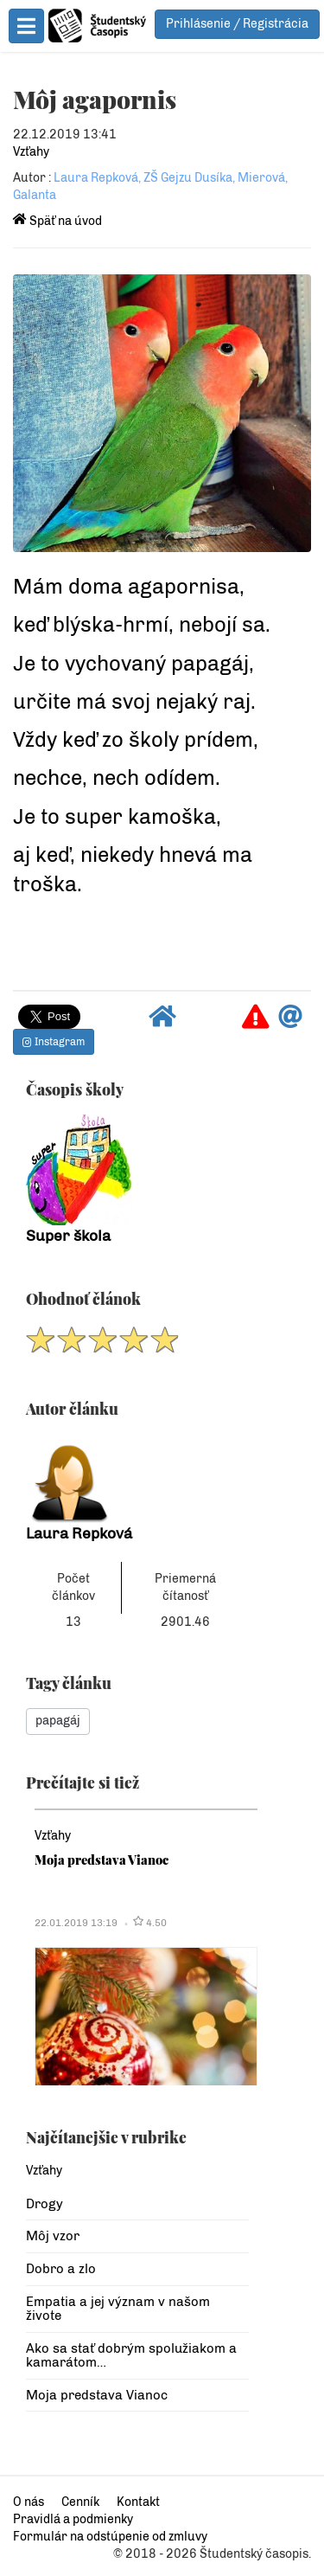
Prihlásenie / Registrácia (237, 23)
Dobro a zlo (61, 2269)
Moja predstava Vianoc (101, 1859)
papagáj (57, 1720)
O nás (28, 2502)
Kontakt (138, 2502)
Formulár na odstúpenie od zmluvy (110, 2536)
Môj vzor (52, 2236)
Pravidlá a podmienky (73, 2519)
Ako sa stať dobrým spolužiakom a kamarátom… (131, 2356)
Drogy (44, 2204)
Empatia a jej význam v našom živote (118, 2309)
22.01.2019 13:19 (76, 1923)
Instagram (53, 1042)
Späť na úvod (57, 221)
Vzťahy (31, 152)
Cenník (80, 2502)
